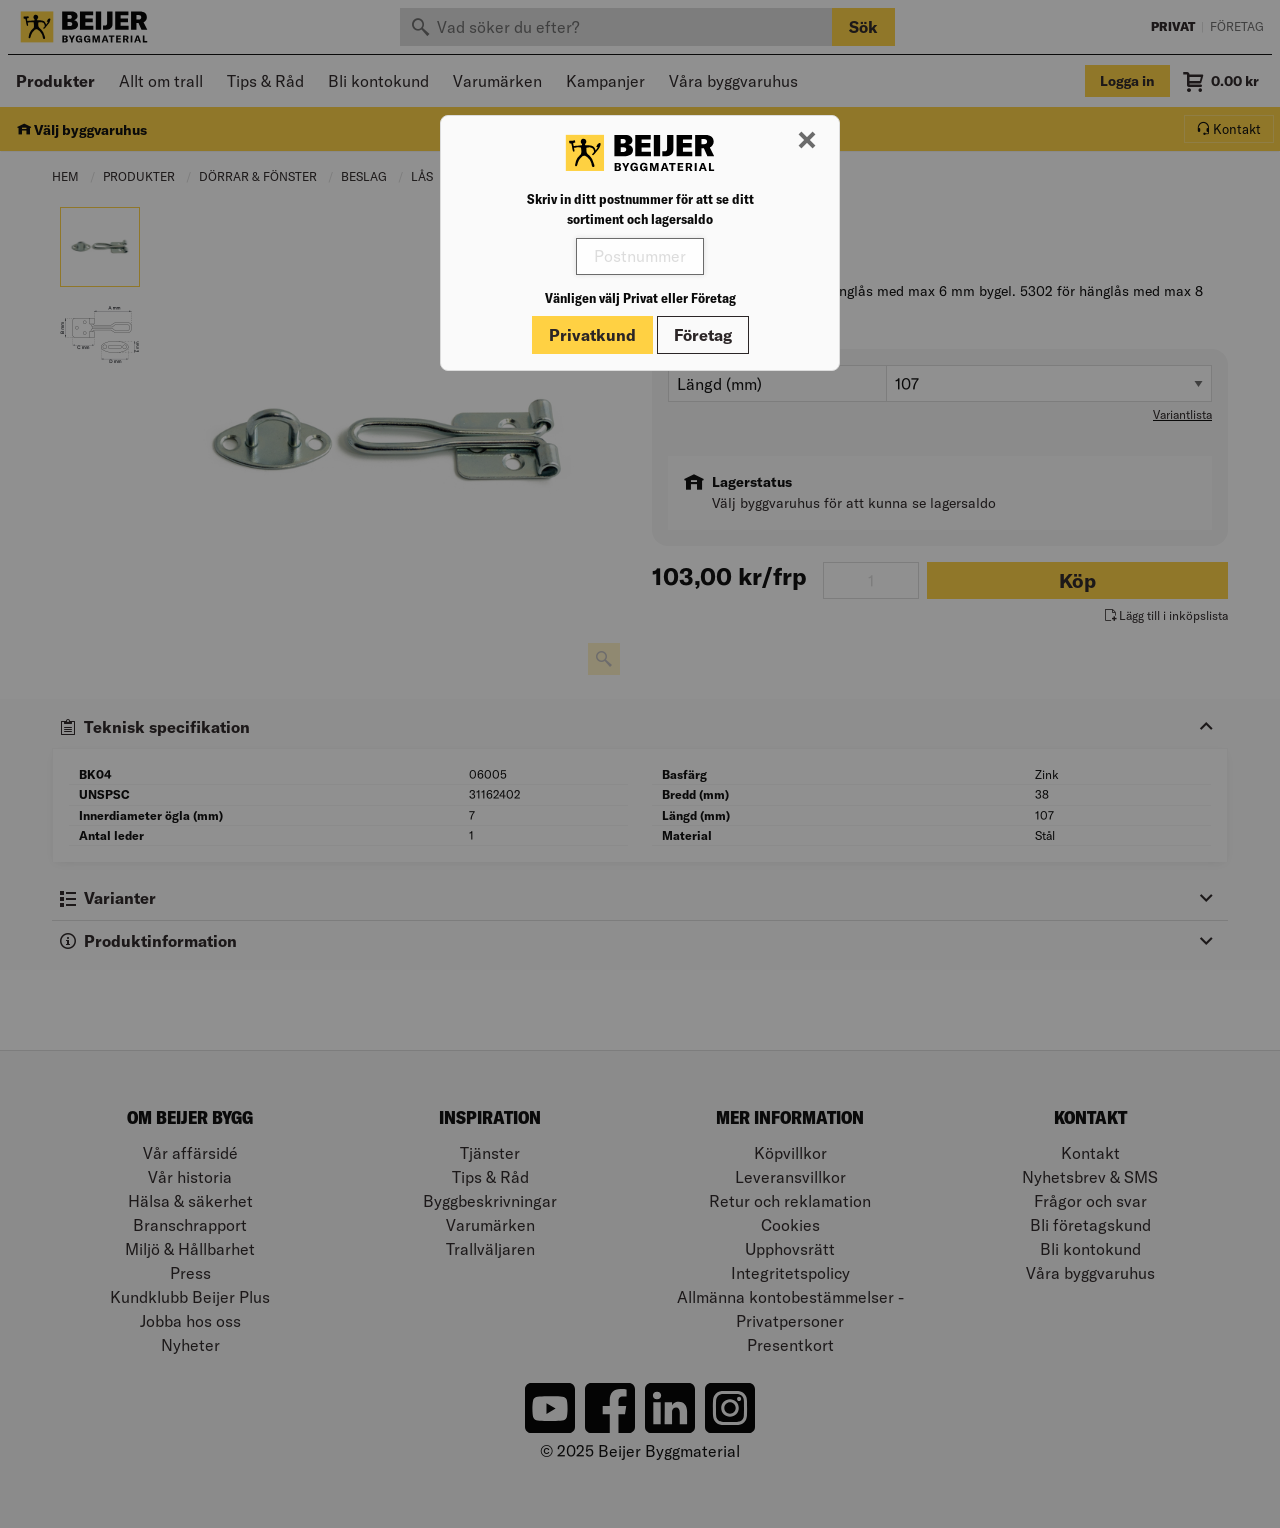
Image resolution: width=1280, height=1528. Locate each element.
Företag (703, 335)
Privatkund (592, 335)
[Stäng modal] (807, 141)
